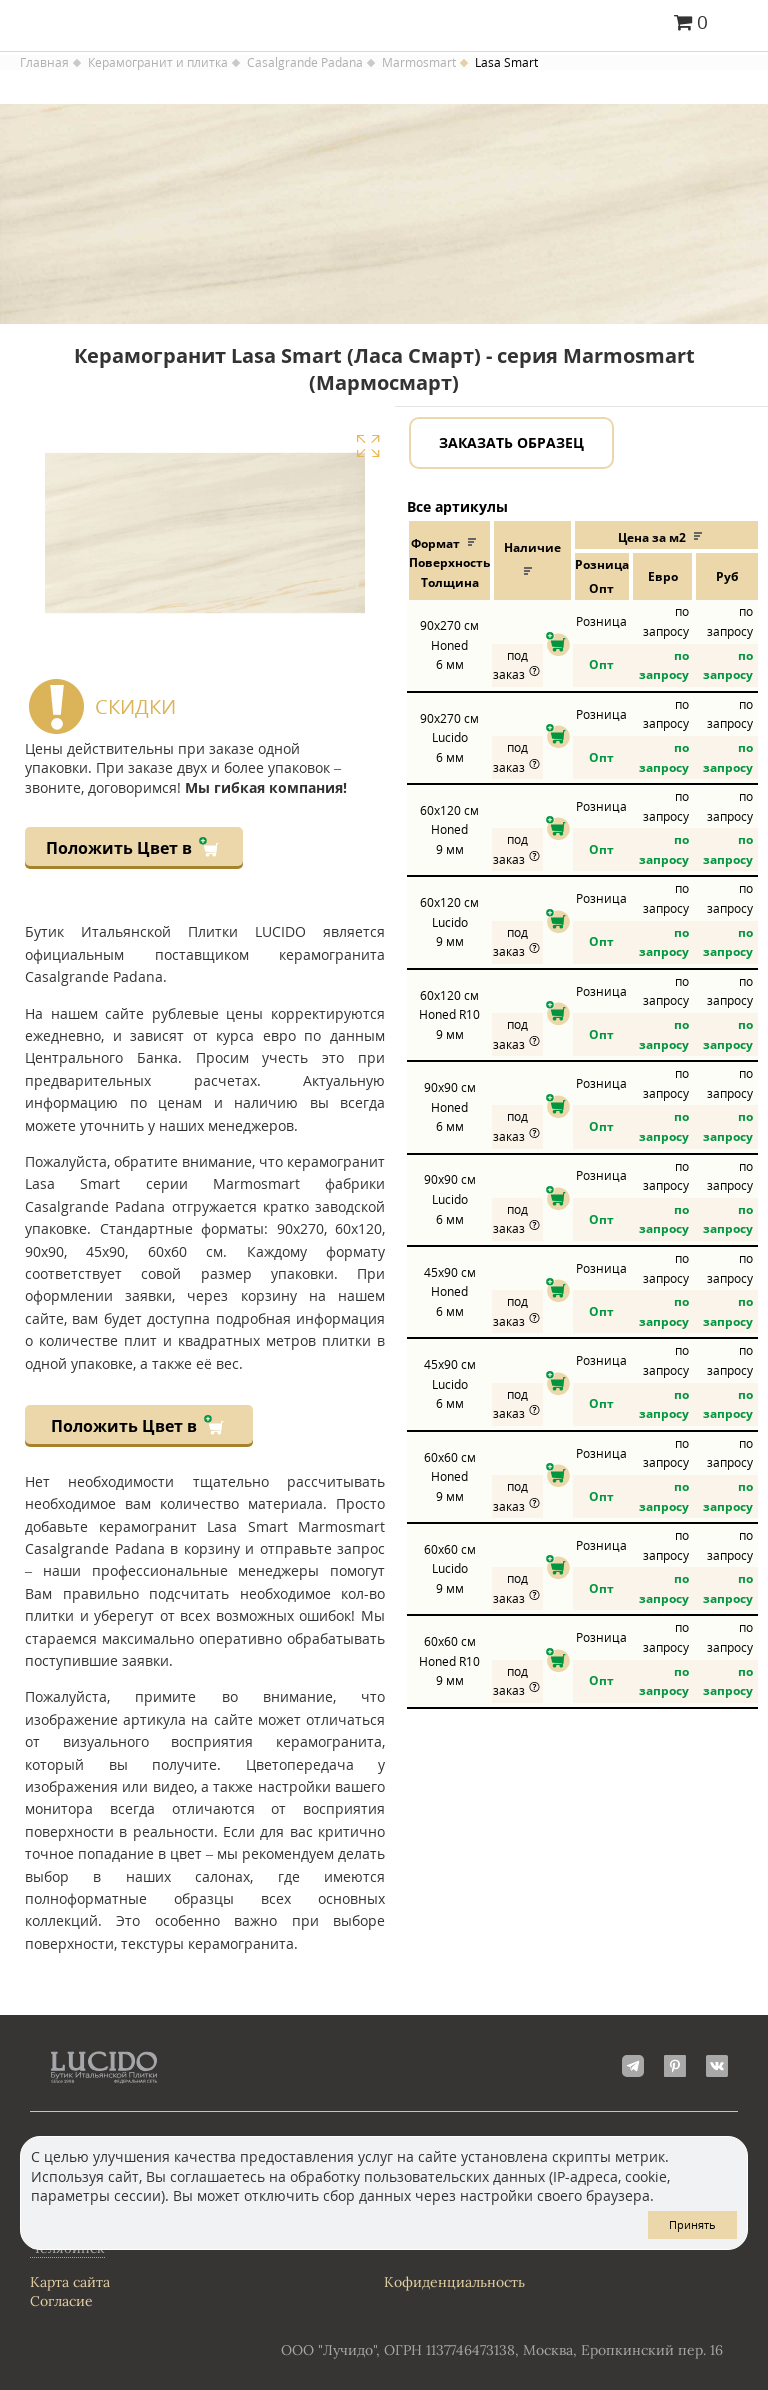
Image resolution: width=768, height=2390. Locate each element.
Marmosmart (419, 63)
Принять (692, 2224)
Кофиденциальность (454, 2282)
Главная (44, 63)
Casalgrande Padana (305, 63)
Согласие (61, 2301)
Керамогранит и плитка (158, 63)
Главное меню (740, 24)
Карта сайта (70, 2282)
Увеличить (368, 446)
